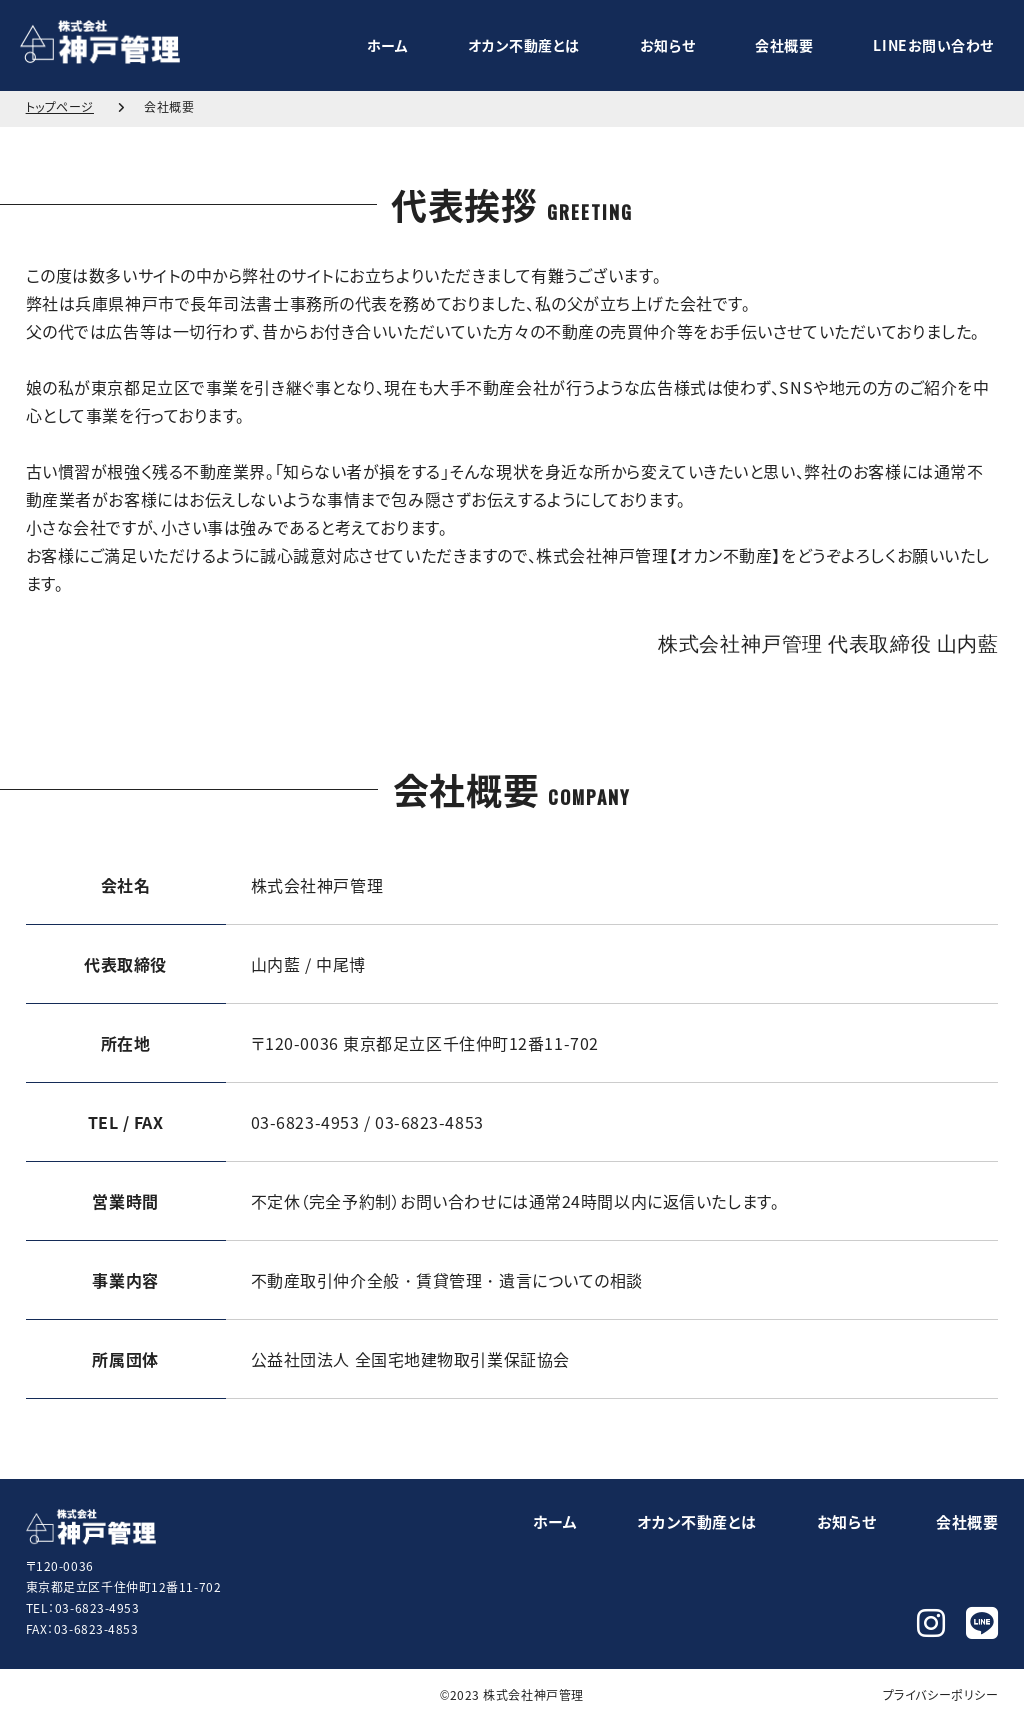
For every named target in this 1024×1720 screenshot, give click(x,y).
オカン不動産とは (523, 45)
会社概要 (784, 45)
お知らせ (667, 45)
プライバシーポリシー (941, 1694)
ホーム (388, 45)
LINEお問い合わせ (933, 45)
